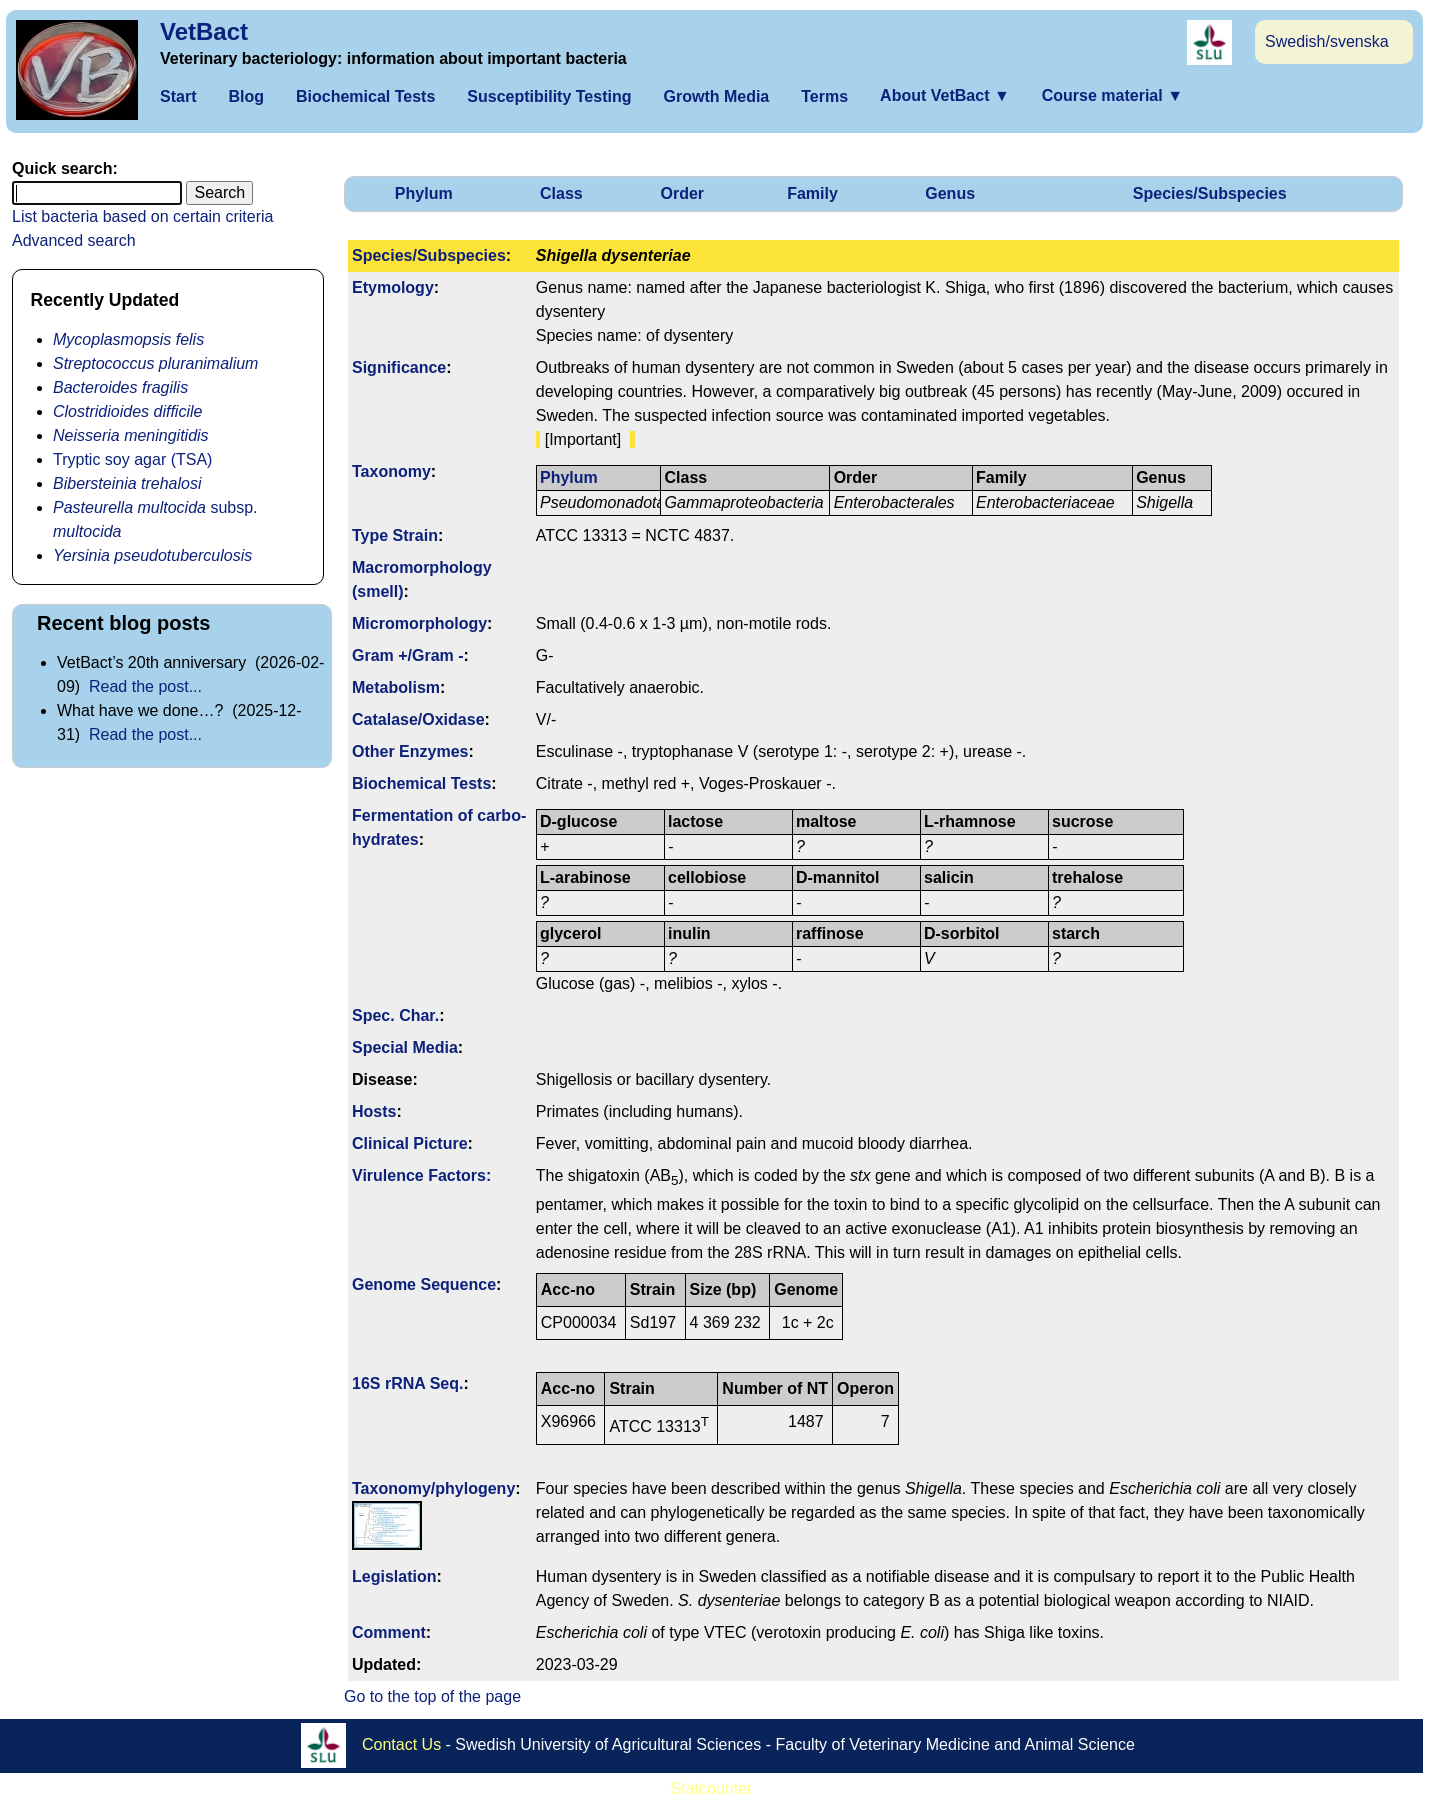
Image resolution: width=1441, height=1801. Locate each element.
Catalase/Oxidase (418, 719)
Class (561, 193)
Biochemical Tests (365, 96)
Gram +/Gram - (408, 655)
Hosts (374, 1111)
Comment (389, 1632)
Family (812, 193)
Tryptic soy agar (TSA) (132, 459)
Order (682, 193)
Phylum (424, 193)
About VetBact (945, 95)
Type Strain (395, 535)
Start (178, 96)
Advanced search (74, 240)
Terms (824, 96)
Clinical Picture (410, 1143)
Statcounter (712, 1788)
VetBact (204, 31)
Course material (1112, 95)
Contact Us (401, 1743)
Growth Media (716, 96)
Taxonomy (391, 471)
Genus (950, 193)
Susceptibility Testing (549, 96)
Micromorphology (419, 623)
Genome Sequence (424, 1284)
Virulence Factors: (421, 1175)
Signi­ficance (399, 367)
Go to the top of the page (432, 1696)
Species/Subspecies (1210, 193)
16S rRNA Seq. (407, 1383)
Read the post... (145, 686)
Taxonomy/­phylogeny (433, 1488)
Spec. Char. (395, 1015)
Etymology (393, 287)
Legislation (394, 1576)
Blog (246, 96)
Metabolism (396, 687)
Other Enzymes (410, 751)
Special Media (405, 1047)
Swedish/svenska (1327, 41)
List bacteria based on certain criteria (142, 216)
